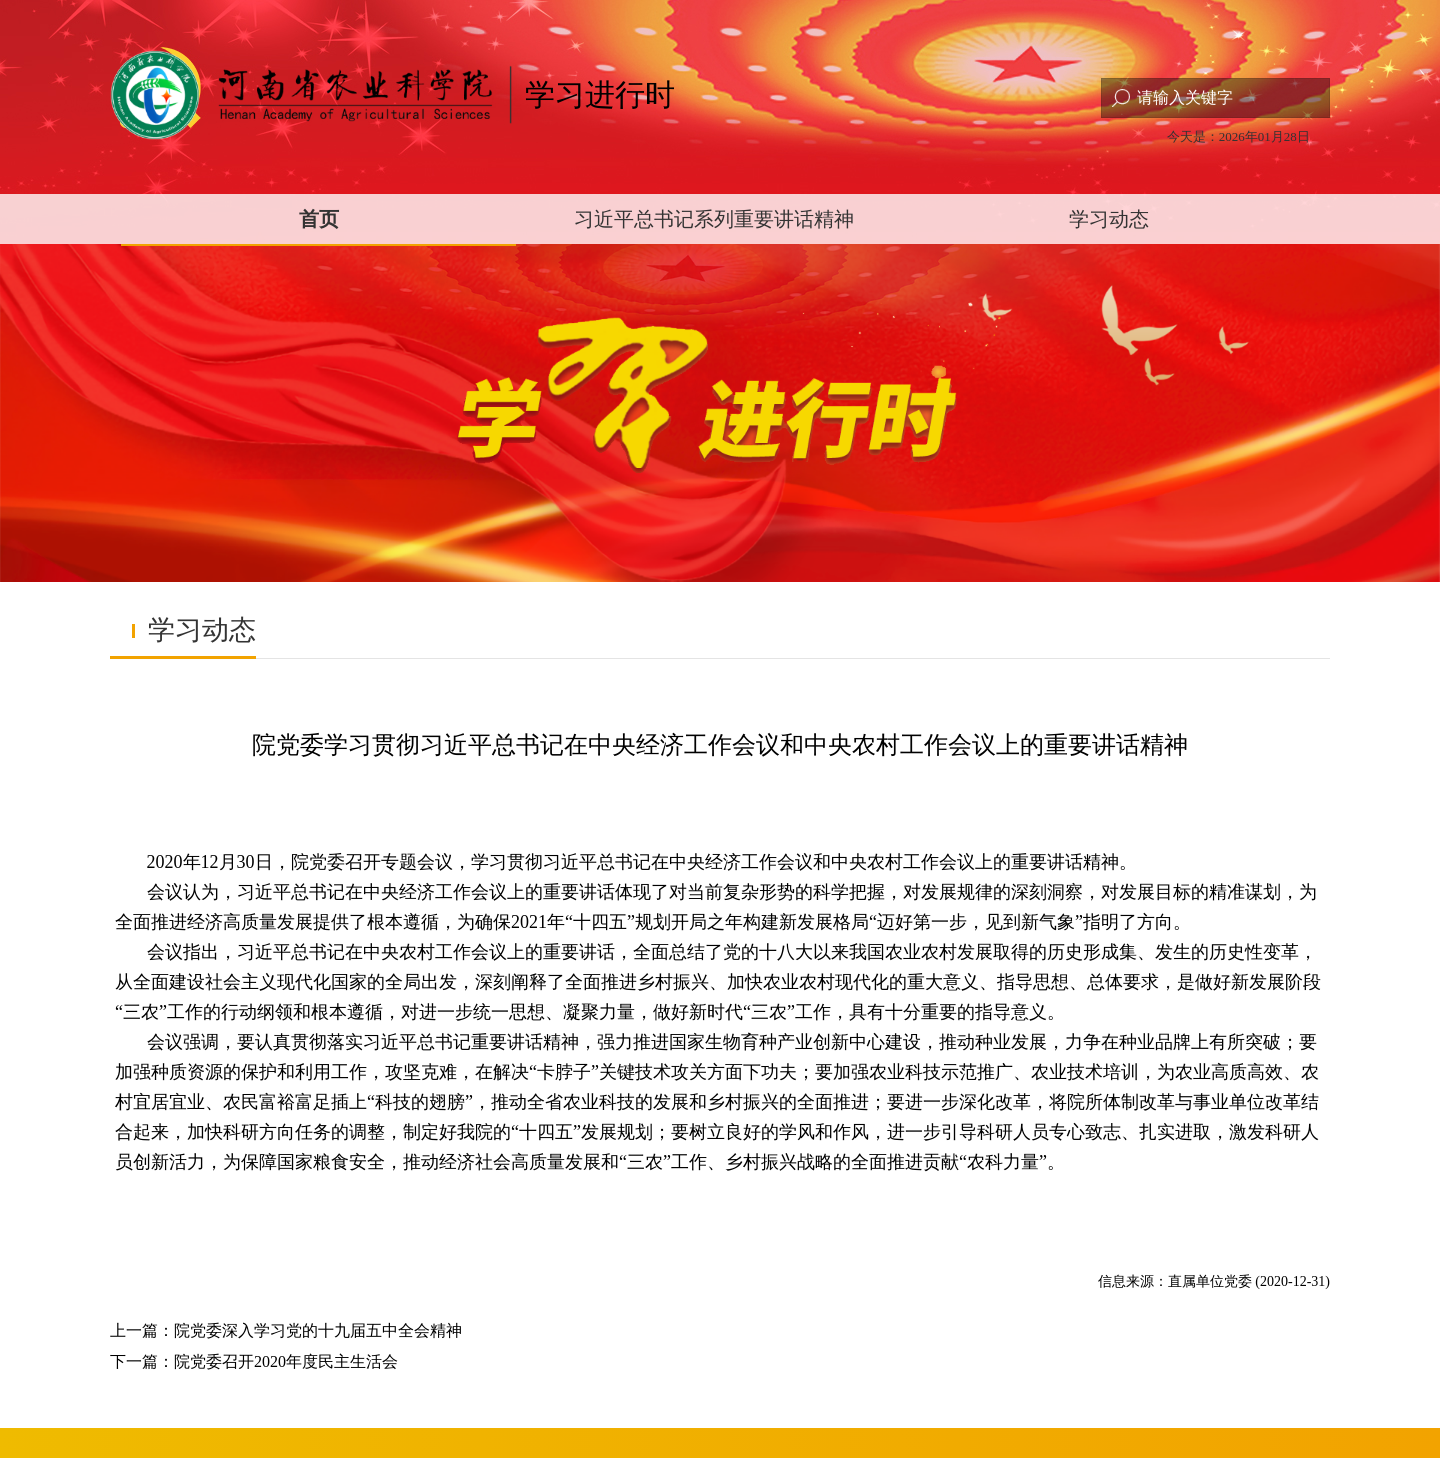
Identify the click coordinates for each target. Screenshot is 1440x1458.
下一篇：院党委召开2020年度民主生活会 (254, 1361)
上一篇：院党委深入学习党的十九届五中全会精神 (286, 1330)
